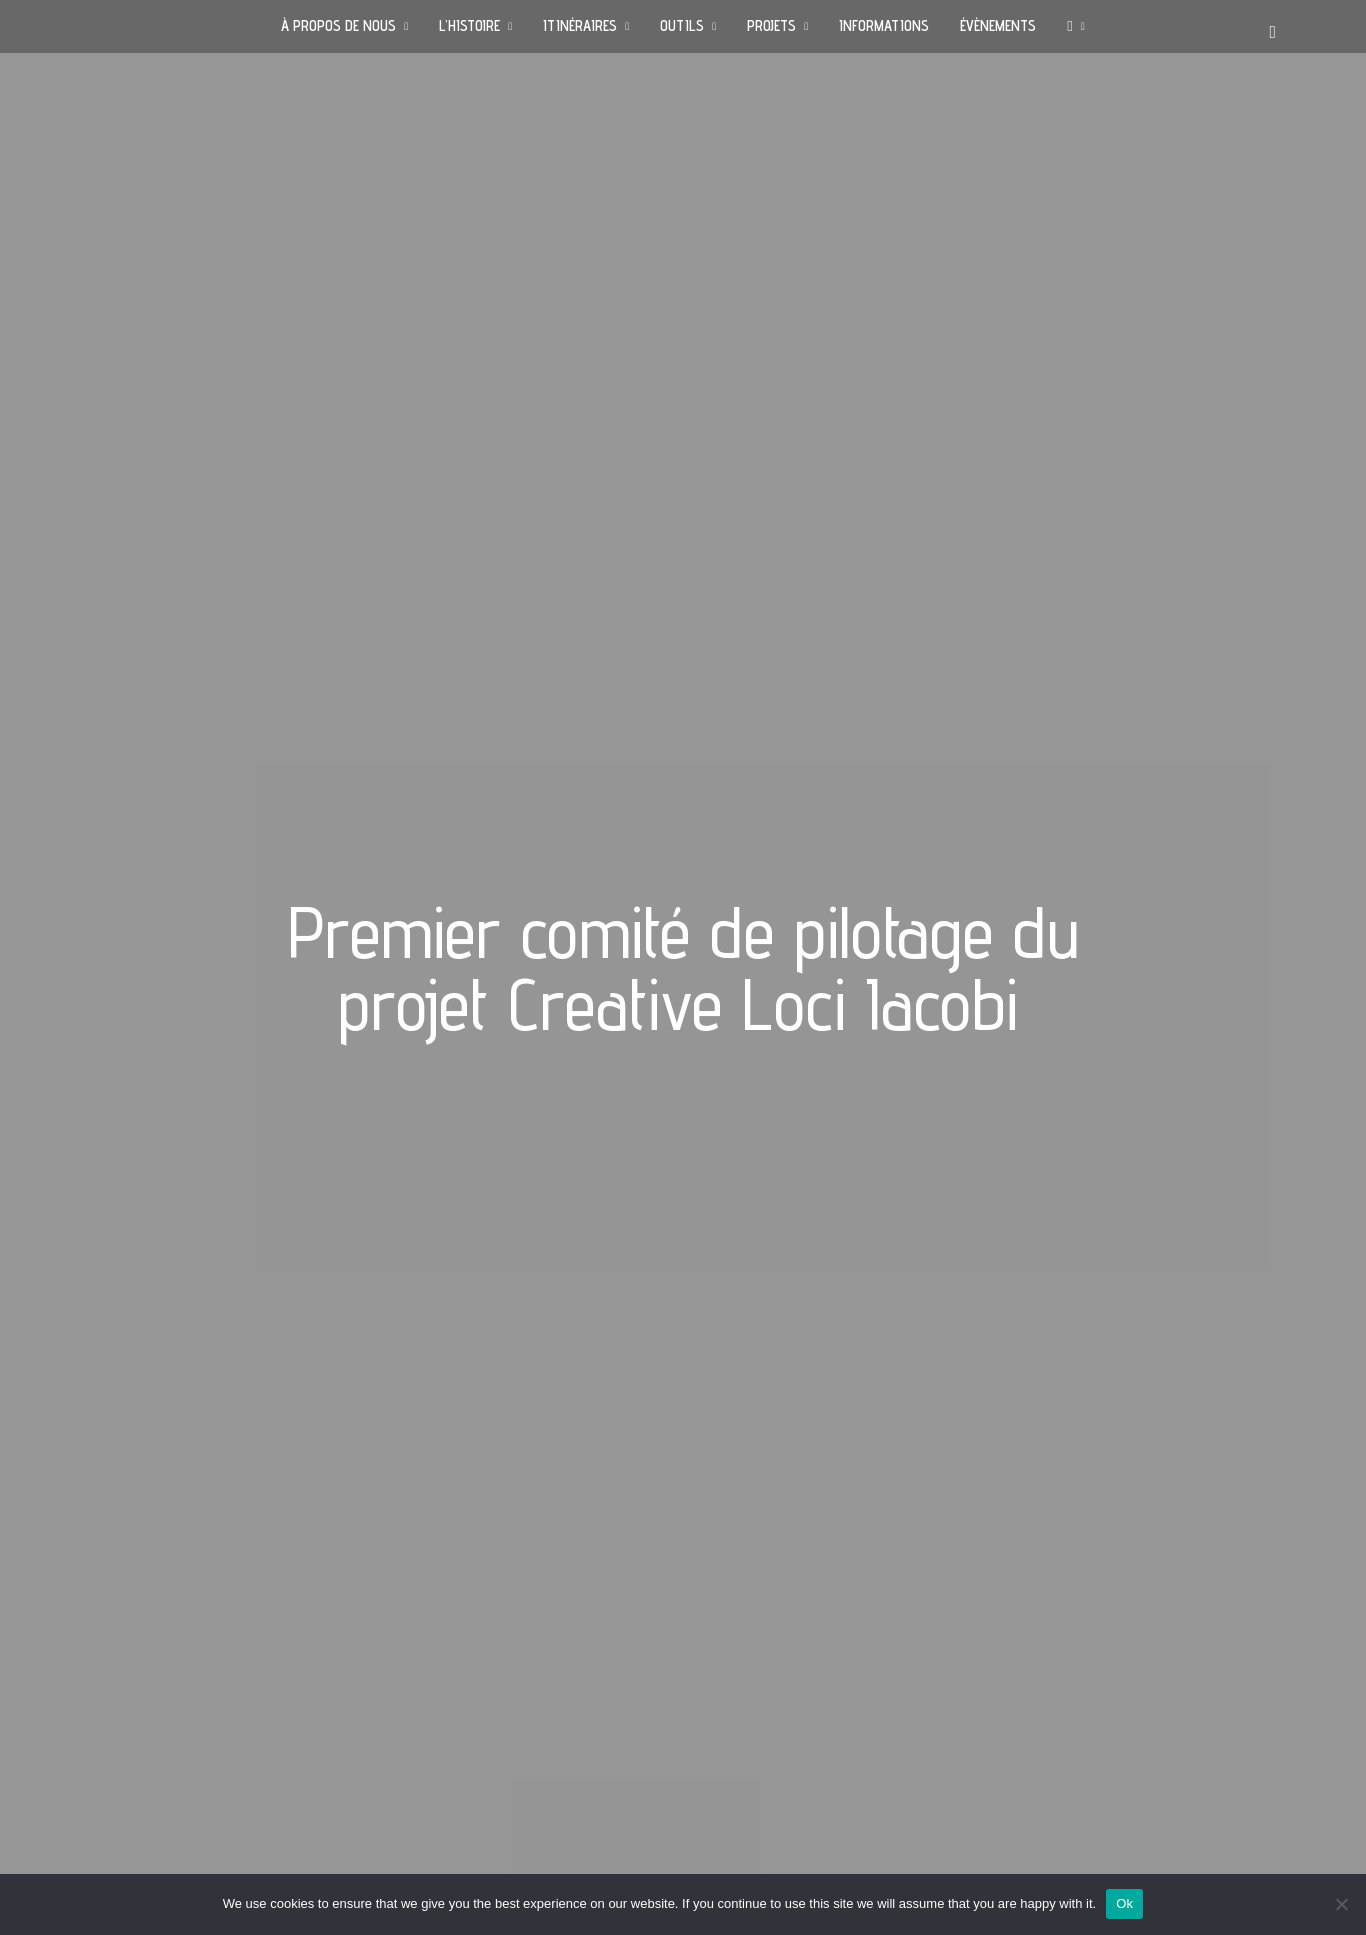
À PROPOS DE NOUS (338, 25)
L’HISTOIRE (469, 25)
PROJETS (771, 25)
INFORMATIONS (884, 25)
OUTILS (682, 25)
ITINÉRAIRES (580, 25)
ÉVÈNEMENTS (998, 25)
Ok (1124, 1903)
